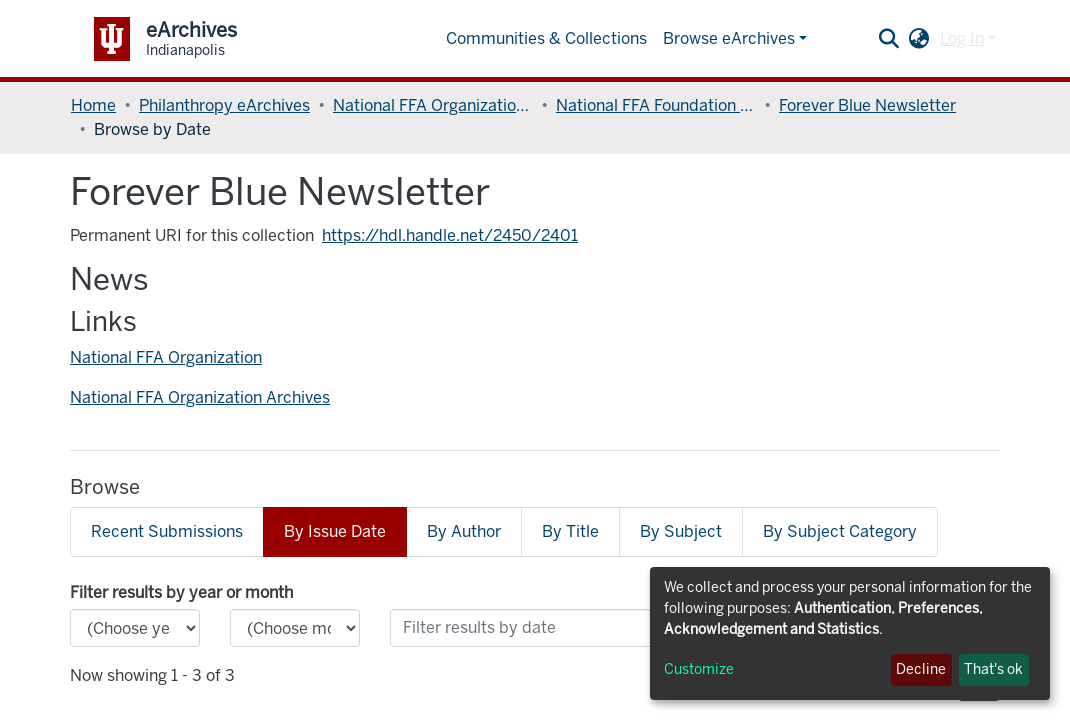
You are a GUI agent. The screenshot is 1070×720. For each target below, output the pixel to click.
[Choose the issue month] (295, 628)
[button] (919, 39)
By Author (464, 531)
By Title (570, 531)
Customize (699, 669)
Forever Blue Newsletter (867, 105)
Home (93, 105)
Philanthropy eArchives (224, 105)
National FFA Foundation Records (656, 105)
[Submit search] (889, 39)
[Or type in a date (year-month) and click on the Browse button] (564, 628)
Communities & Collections (546, 38)
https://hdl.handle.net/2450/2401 (450, 235)
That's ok (993, 669)
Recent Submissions (167, 531)
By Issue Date (335, 531)
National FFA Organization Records (433, 105)
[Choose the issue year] (135, 628)
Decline (921, 669)
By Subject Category (840, 531)
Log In (962, 38)
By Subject (681, 531)
